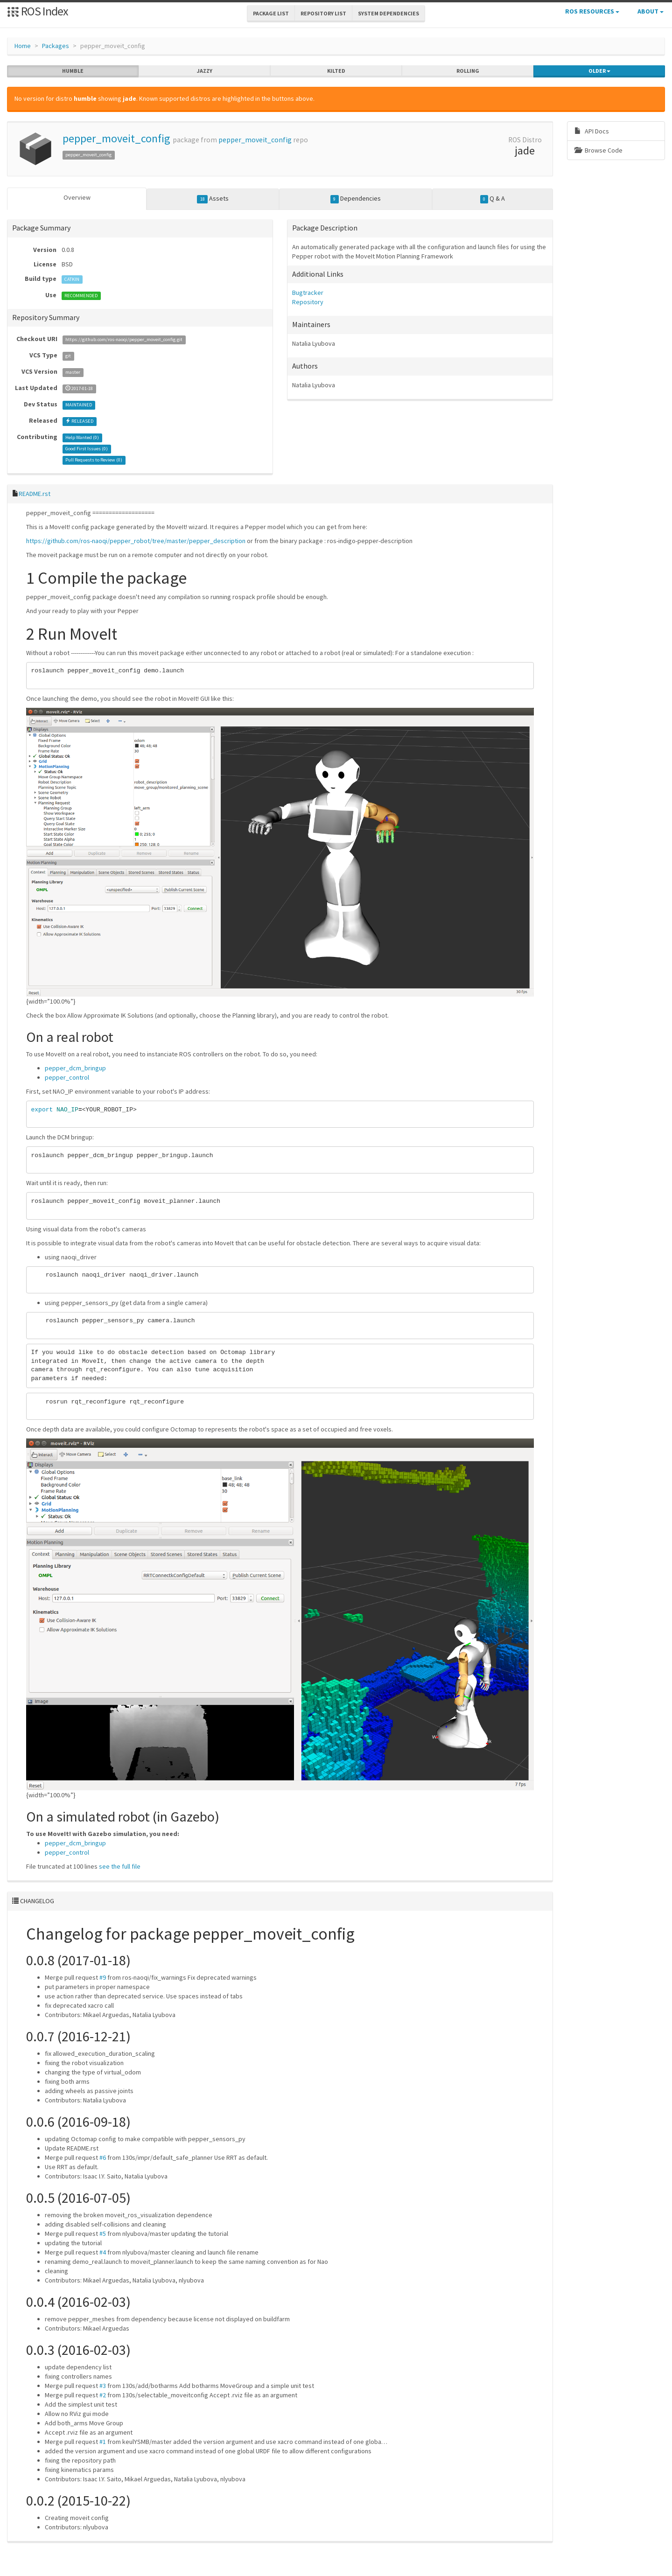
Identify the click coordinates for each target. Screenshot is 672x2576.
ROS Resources (592, 11)
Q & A (492, 198)
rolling (467, 71)
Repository (307, 302)
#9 (102, 1977)
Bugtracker (307, 292)
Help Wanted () (82, 437)
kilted (336, 71)
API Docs (591, 131)
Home (22, 46)
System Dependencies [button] (388, 13)
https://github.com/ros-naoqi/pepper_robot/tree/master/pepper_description (135, 541)
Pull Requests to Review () (93, 460)
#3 (102, 2385)
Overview (77, 197)
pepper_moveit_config (116, 138)
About (650, 11)
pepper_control (67, 1077)
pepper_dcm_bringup (75, 1068)
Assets (213, 198)
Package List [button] (271, 13)
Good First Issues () (86, 449)
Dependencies (355, 198)
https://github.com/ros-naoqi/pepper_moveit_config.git (123, 339)
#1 (102, 2441)
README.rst (34, 493)
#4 (102, 2252)
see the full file (119, 1866)
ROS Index (37, 11)
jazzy (204, 71)
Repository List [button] (323, 13)
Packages (55, 46)
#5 (102, 2233)
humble (73, 71)
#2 (102, 2394)
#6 (102, 2157)
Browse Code (598, 150)
